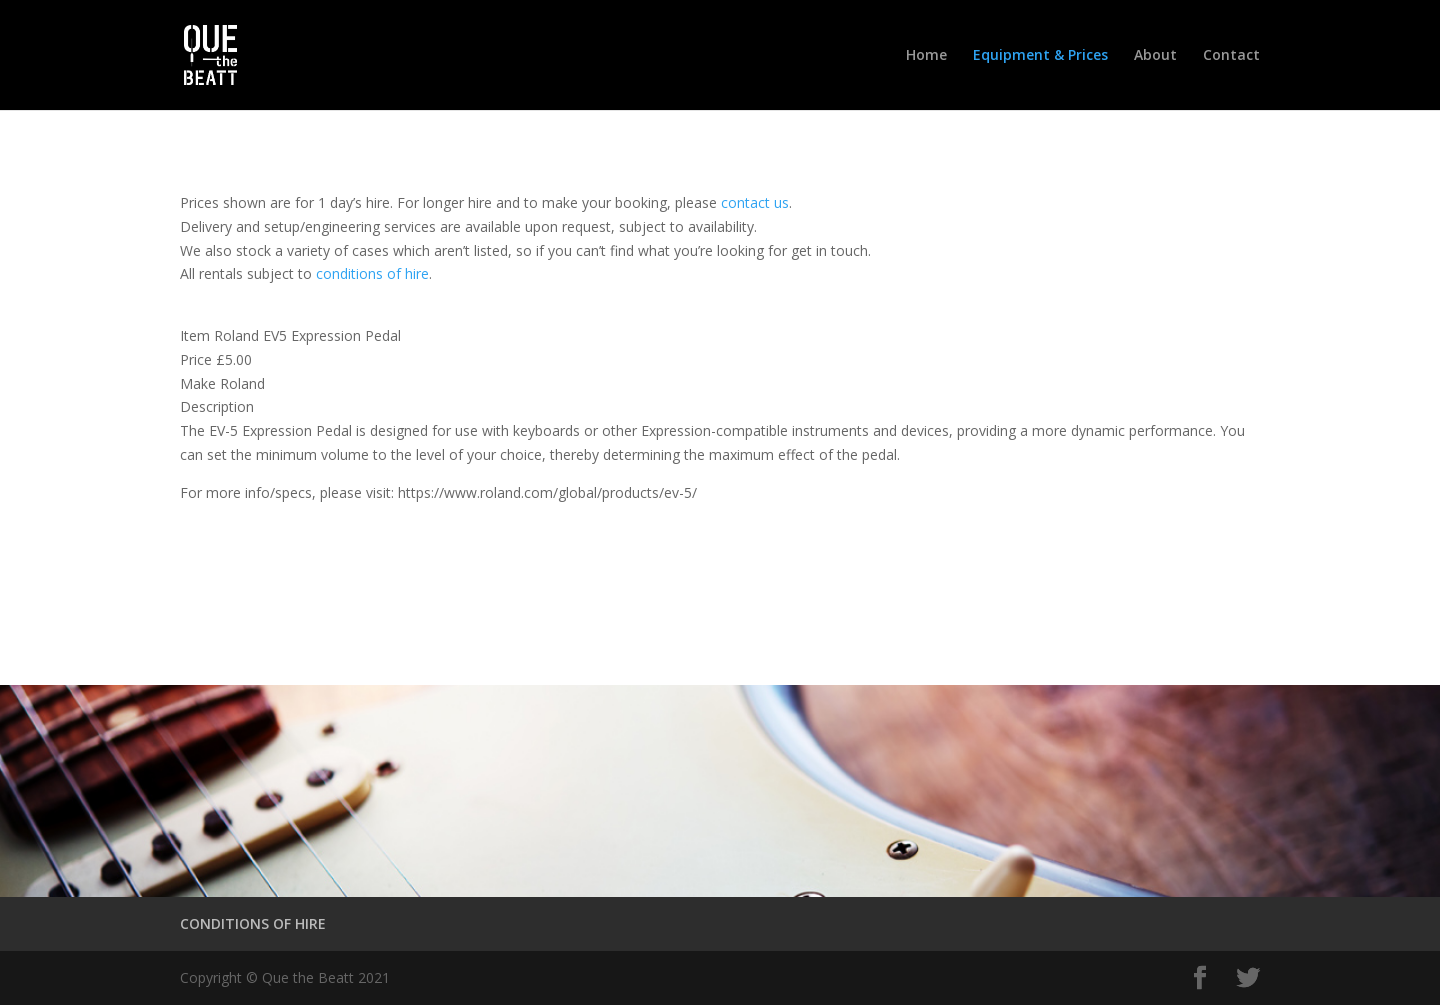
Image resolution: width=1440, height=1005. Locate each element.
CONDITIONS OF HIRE (253, 923)
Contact (1231, 56)
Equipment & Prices (1040, 56)
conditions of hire (372, 273)
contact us (755, 202)
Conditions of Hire (288, 578)
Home (926, 56)
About (1155, 56)
